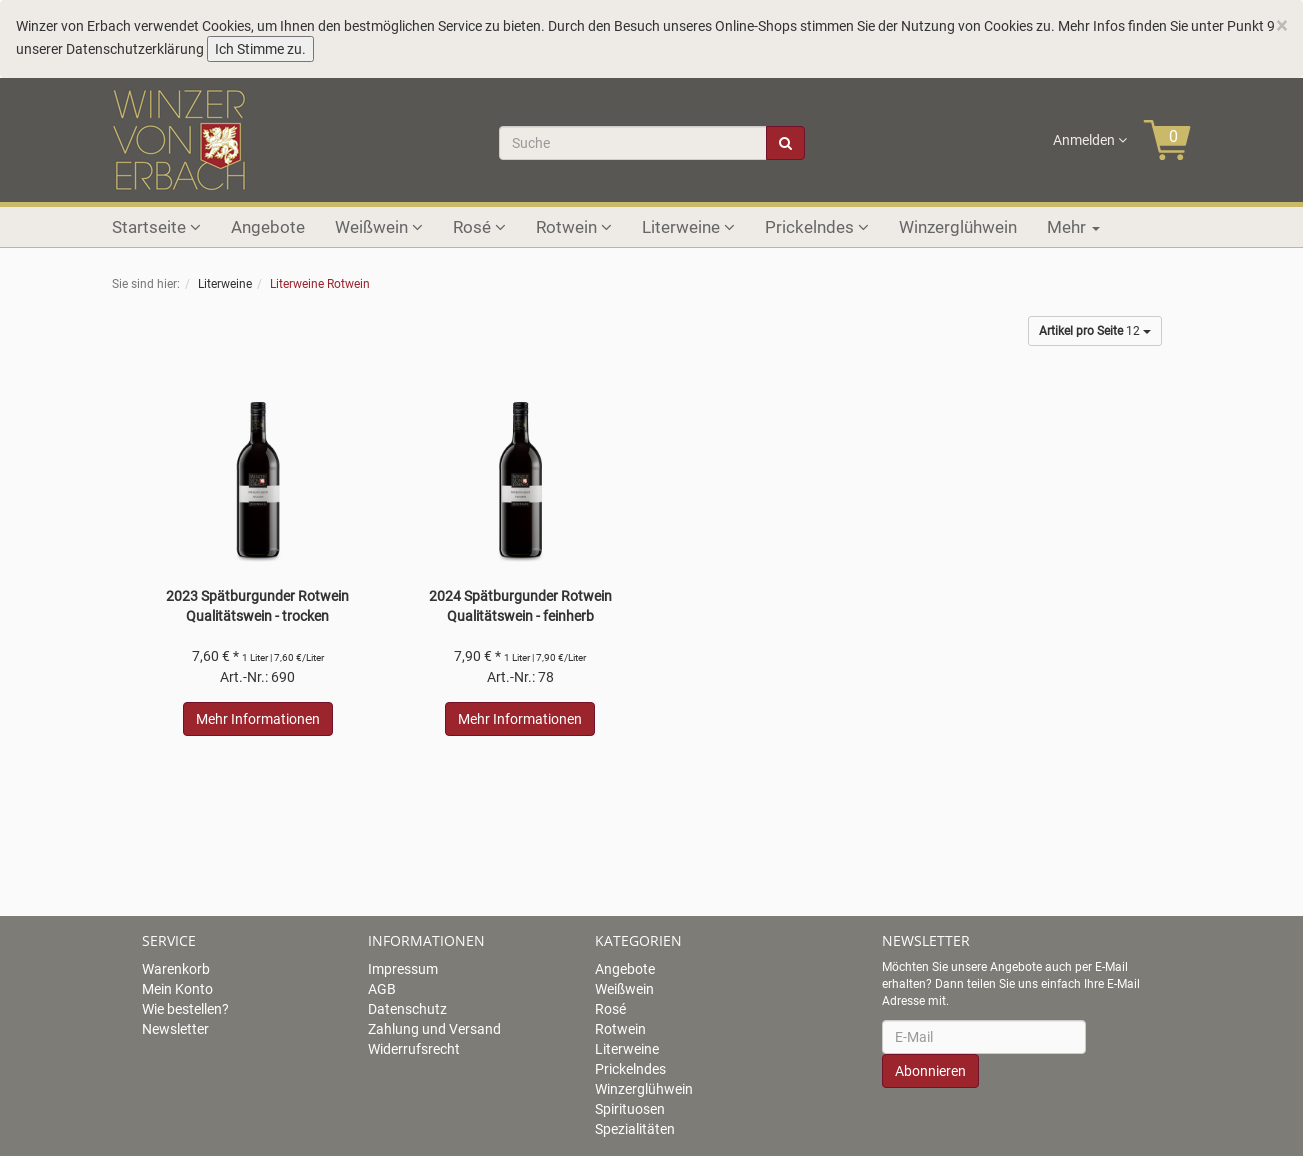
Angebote (268, 227)
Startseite (156, 227)
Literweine (688, 227)
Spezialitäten (635, 1129)
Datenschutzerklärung (135, 49)
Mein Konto (177, 989)
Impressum (403, 969)
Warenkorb (176, 969)
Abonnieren (930, 1071)
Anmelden (1090, 140)
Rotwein (574, 227)
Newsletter (175, 1029)
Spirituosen (630, 1109)
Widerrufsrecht (414, 1049)
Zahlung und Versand (434, 1029)
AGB (382, 989)
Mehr (1073, 227)
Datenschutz (407, 1009)
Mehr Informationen (258, 719)
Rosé (479, 227)
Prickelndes (817, 227)
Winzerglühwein (958, 227)
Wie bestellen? (185, 1009)
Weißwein (379, 227)
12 (1095, 331)
